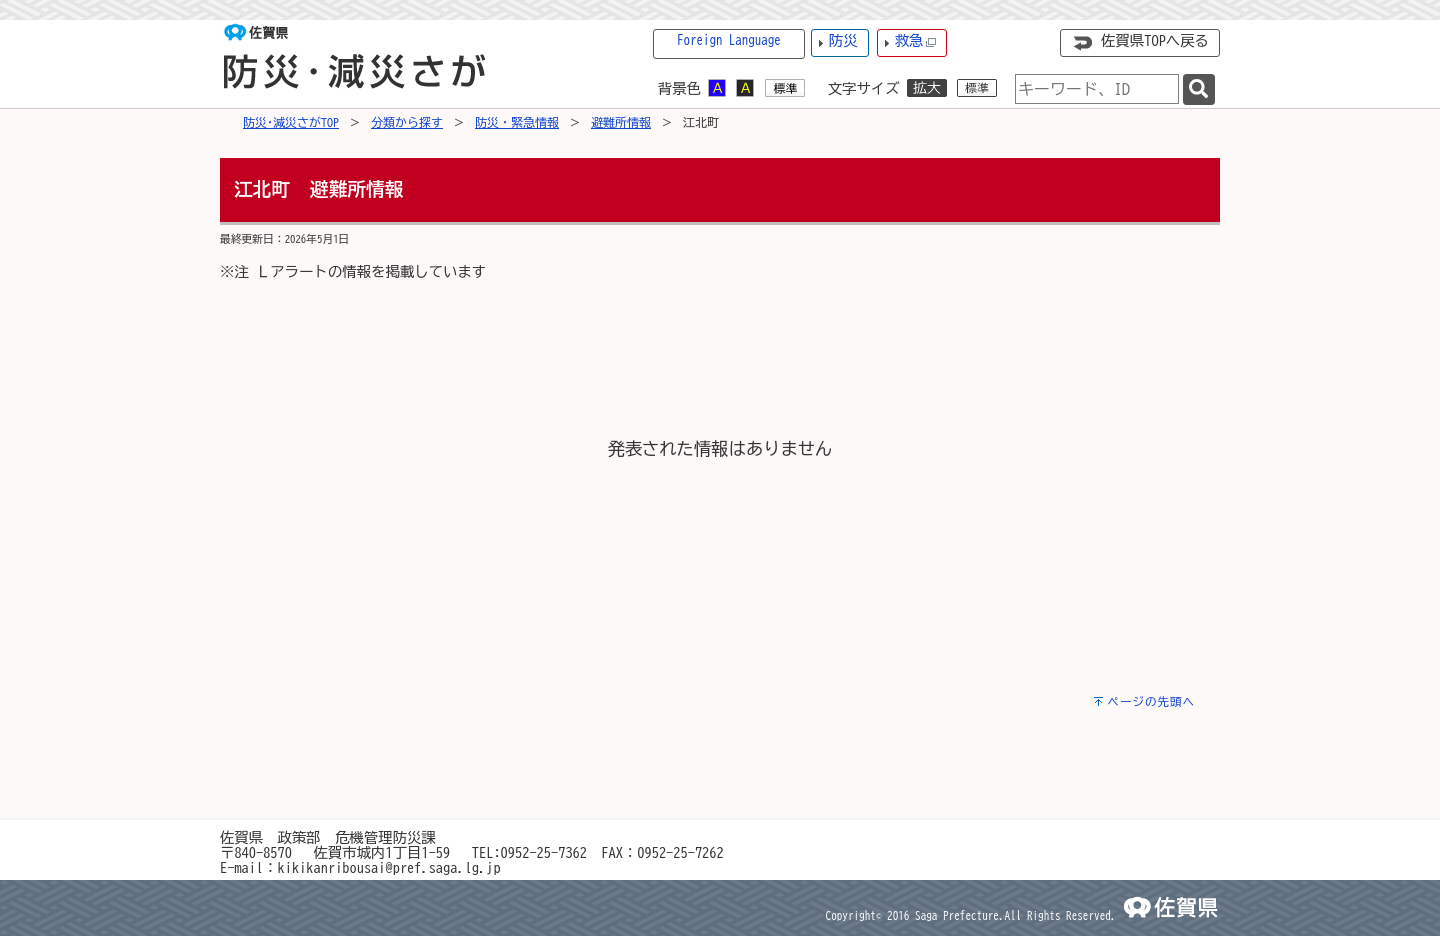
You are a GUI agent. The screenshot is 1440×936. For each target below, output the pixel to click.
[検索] (1199, 89)
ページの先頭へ (1151, 701)
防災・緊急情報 (517, 122)
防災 (843, 40)
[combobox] (1097, 89)
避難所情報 (621, 122)
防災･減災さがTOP (291, 122)
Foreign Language (729, 40)
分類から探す (407, 122)
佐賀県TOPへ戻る (1155, 40)
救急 (916, 41)
